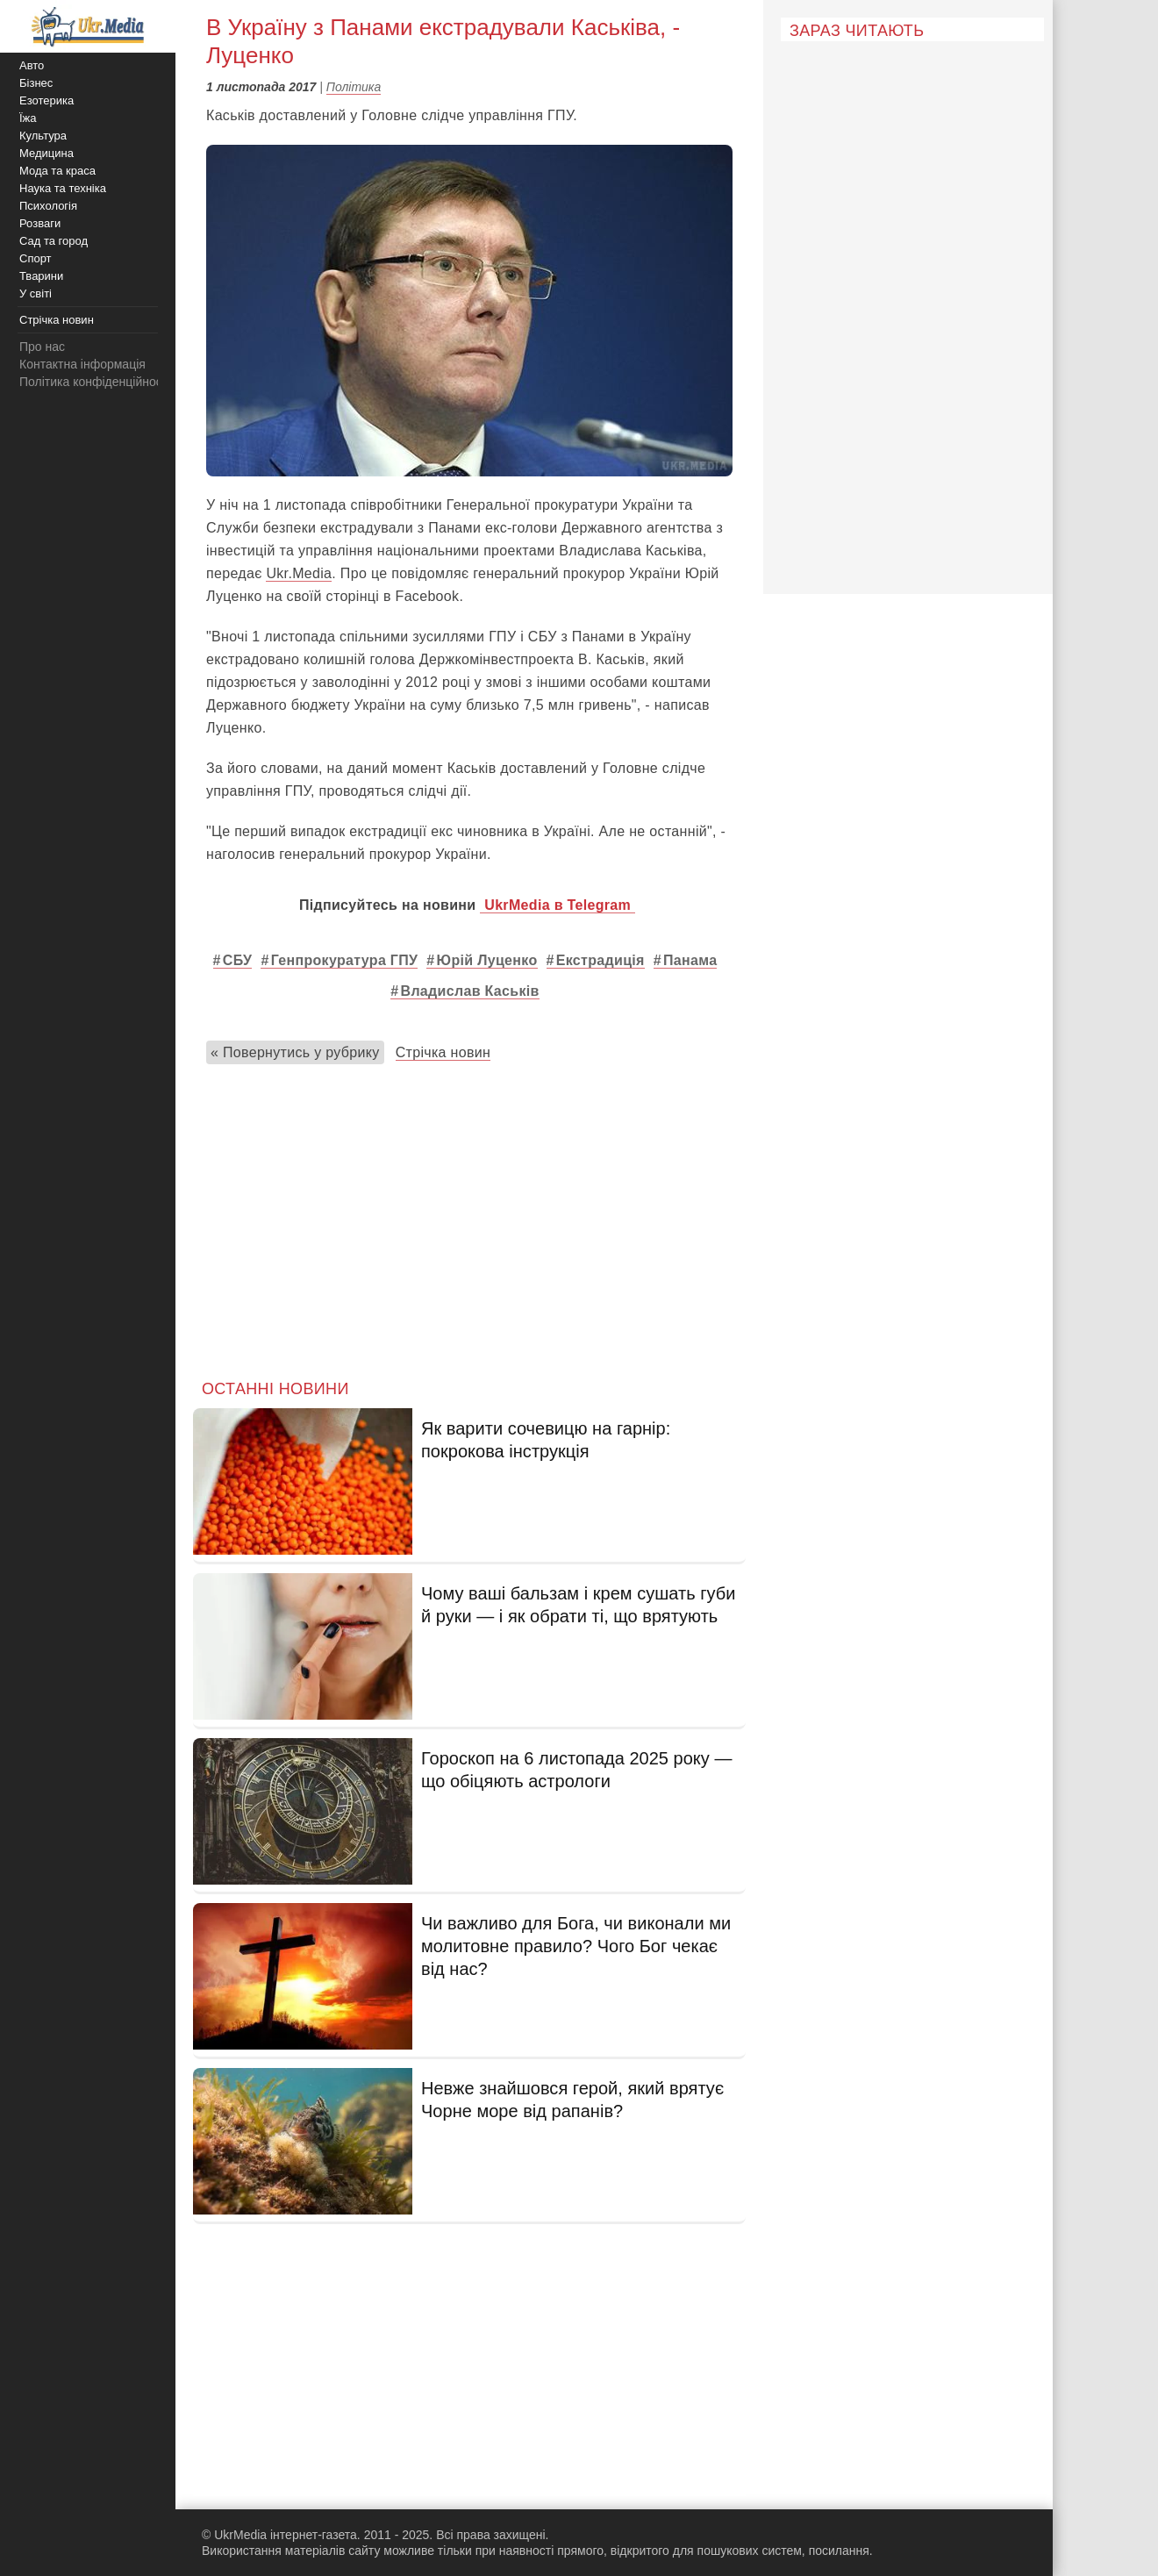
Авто (31, 65)
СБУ (238, 960)
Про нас (42, 347)
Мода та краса (57, 170)
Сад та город (53, 240)
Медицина (46, 153)
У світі (35, 293)
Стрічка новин (443, 1052)
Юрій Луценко (487, 960)
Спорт (35, 258)
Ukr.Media (299, 573)
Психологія (48, 205)
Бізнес (36, 82)
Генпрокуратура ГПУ (344, 960)
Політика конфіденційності (94, 382)
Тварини (41, 276)
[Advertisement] (469, 1218)
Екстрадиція (600, 960)
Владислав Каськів (470, 991)
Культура (43, 135)
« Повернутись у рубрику (295, 1052)
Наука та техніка (62, 188)
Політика (353, 87)
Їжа (28, 118)
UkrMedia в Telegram (557, 905)
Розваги (40, 223)
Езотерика (46, 100)
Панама (690, 960)
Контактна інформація (82, 364)
